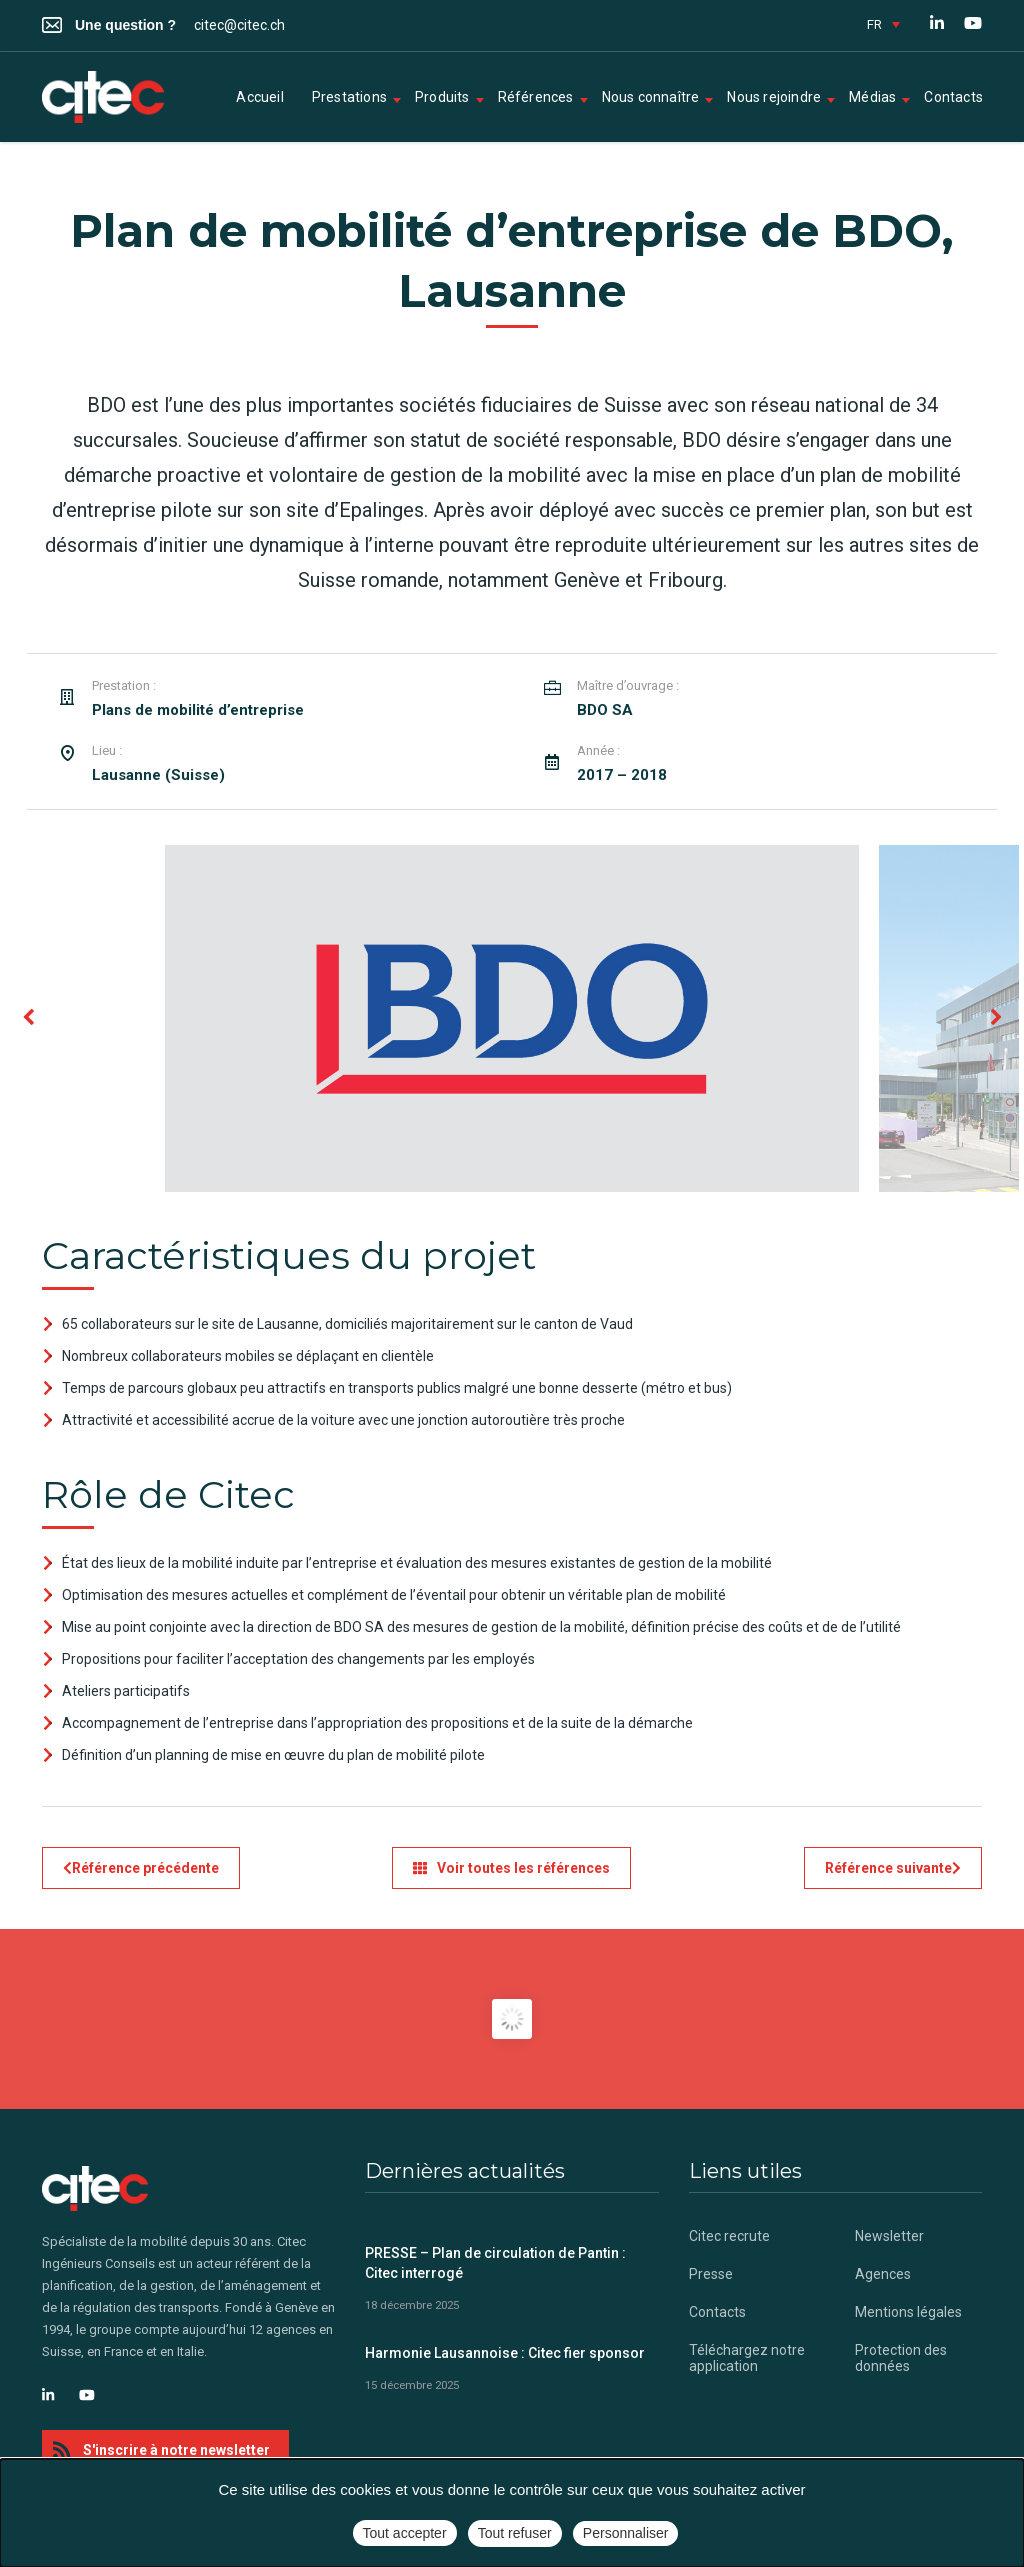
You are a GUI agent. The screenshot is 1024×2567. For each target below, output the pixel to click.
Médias (872, 97)
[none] (883, 24)
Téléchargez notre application (747, 2358)
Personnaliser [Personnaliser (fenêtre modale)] (626, 2533)
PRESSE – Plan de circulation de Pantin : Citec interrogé (495, 2263)
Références (536, 97)
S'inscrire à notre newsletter (161, 2450)
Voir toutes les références (511, 1868)
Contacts (953, 97)
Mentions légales (908, 2312)
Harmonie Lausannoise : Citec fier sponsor (505, 2353)
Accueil (259, 97)
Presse (711, 2274)
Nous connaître (651, 97)
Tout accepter (405, 2533)
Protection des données (901, 2358)
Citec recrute (729, 2236)
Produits (442, 97)
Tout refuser (515, 2533)
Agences (883, 2274)
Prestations (349, 97)
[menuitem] (883, 24)
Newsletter (889, 2236)
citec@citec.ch (239, 25)
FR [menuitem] (874, 24)
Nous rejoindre (774, 97)
